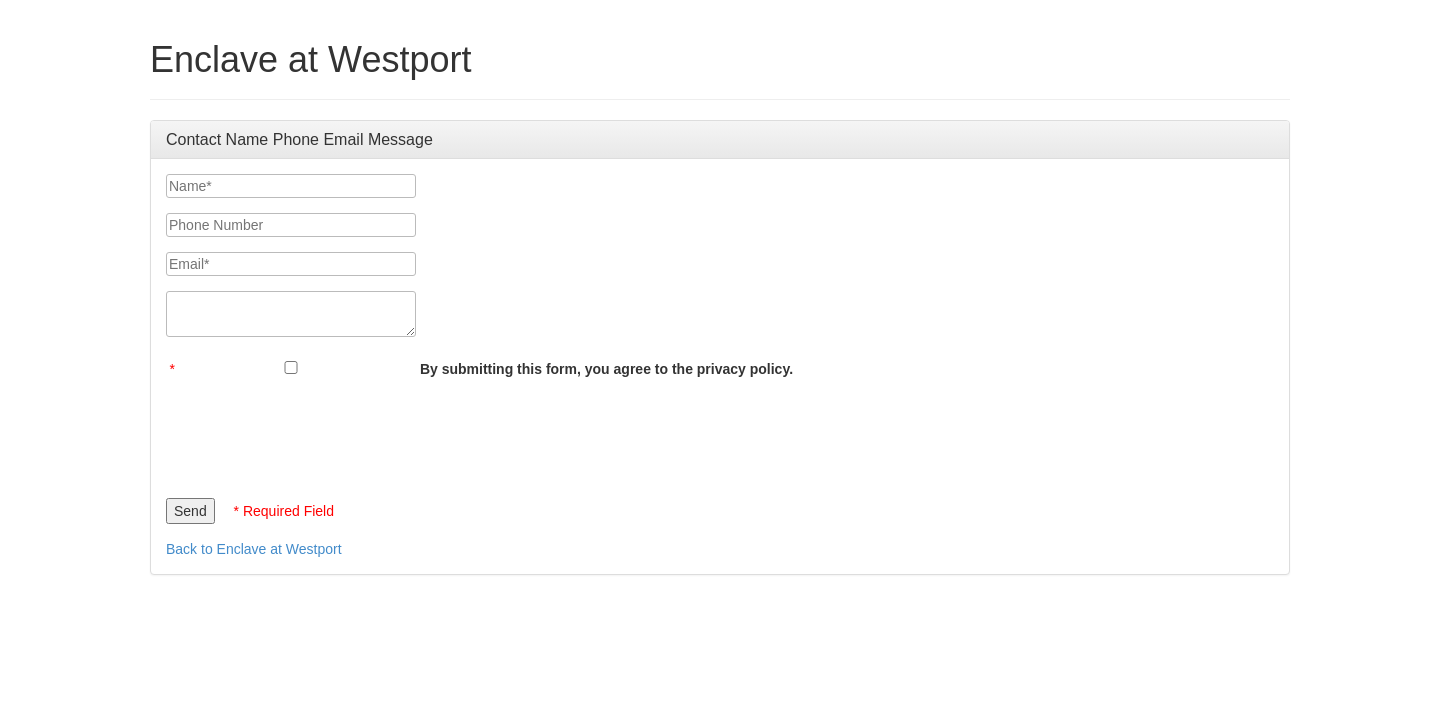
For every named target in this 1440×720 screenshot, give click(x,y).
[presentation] (318, 433)
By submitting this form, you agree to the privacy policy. (606, 369)
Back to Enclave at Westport (254, 549)
